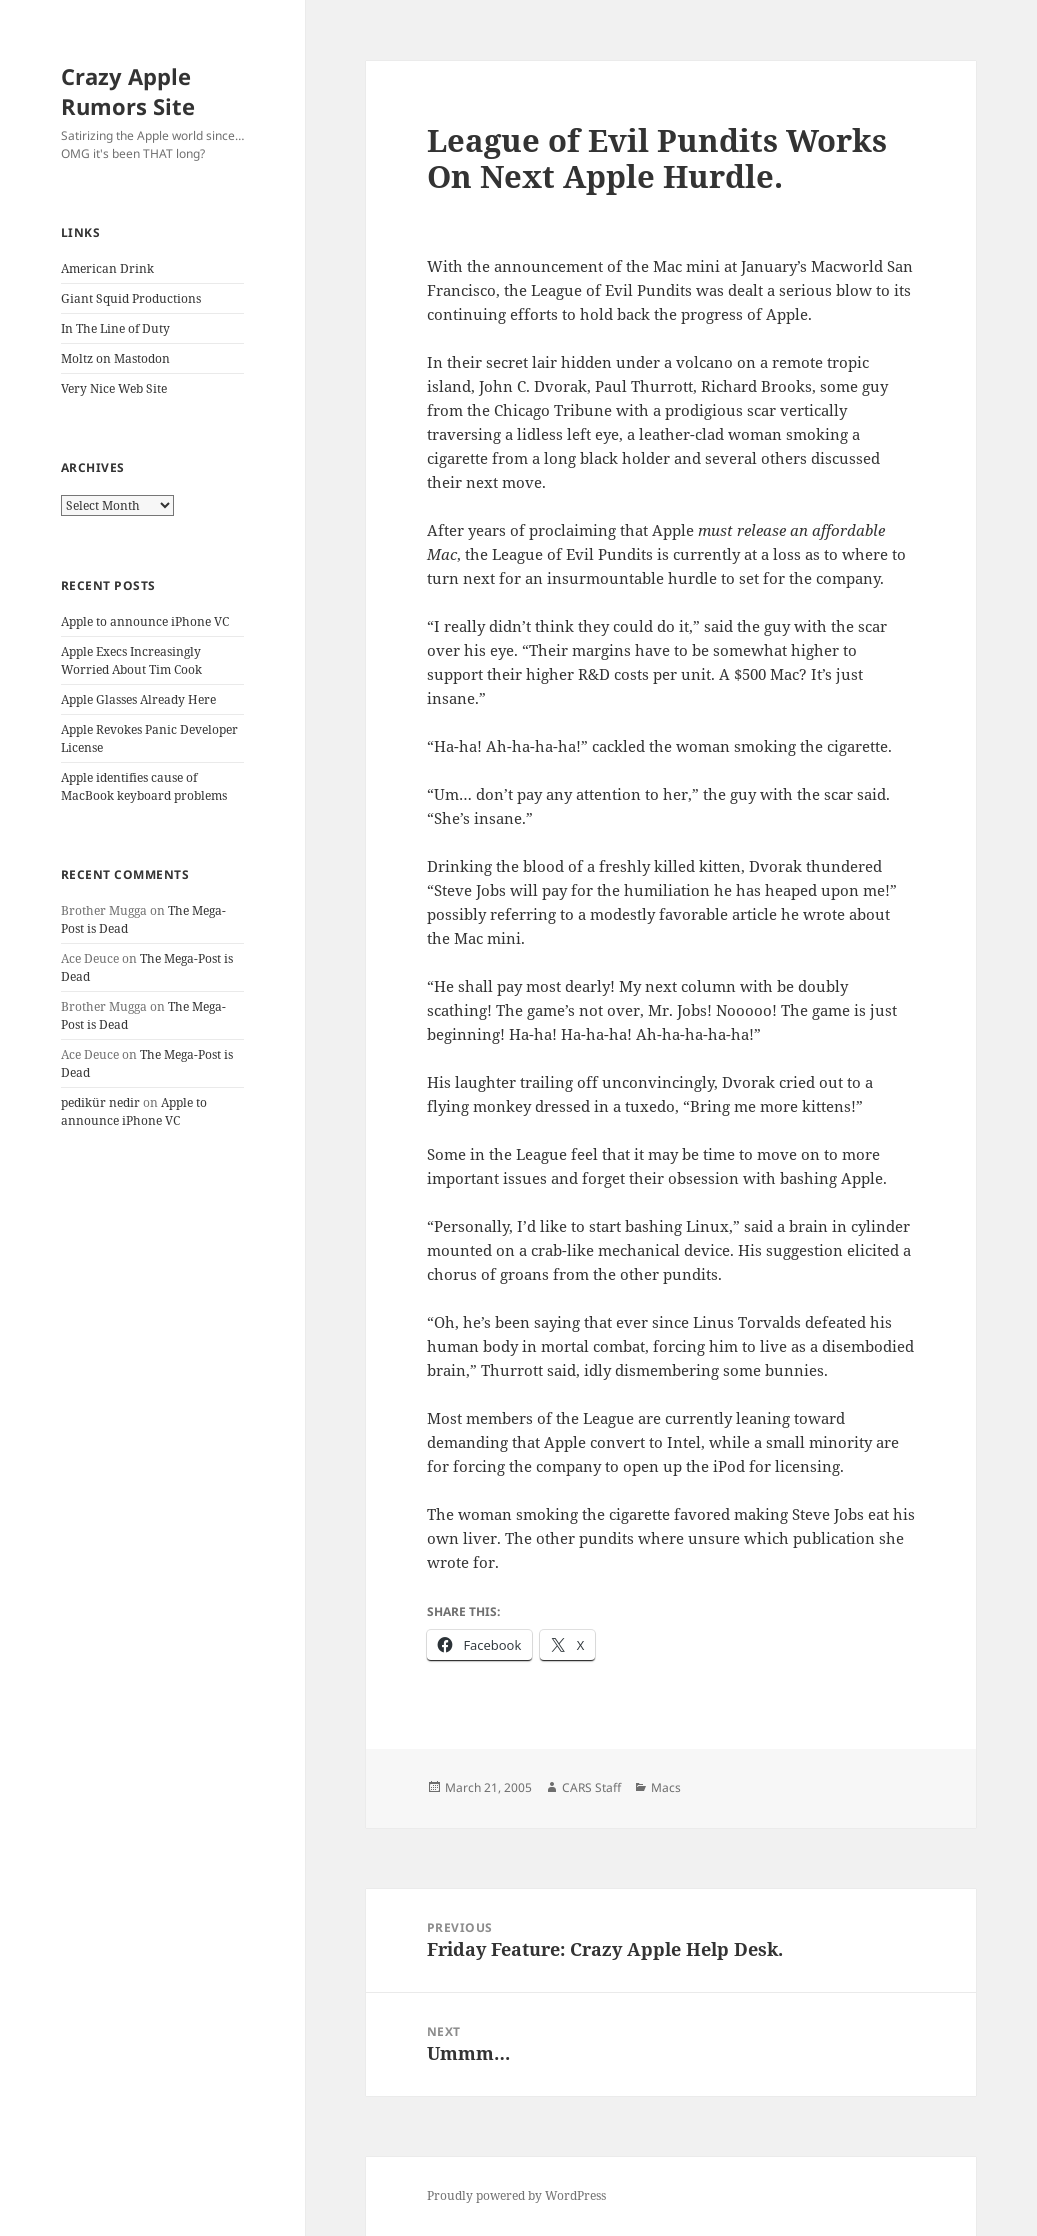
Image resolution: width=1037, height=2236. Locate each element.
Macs (666, 1787)
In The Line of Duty (115, 328)
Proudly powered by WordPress (516, 2195)
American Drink (107, 268)
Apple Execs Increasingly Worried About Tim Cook (131, 660)
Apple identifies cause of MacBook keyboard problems (144, 786)
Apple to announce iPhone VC (145, 621)
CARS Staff (591, 1787)
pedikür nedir (100, 1102)
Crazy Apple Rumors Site (128, 91)
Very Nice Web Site (114, 388)
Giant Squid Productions (131, 298)
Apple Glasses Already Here (138, 699)
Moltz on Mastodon (115, 358)
